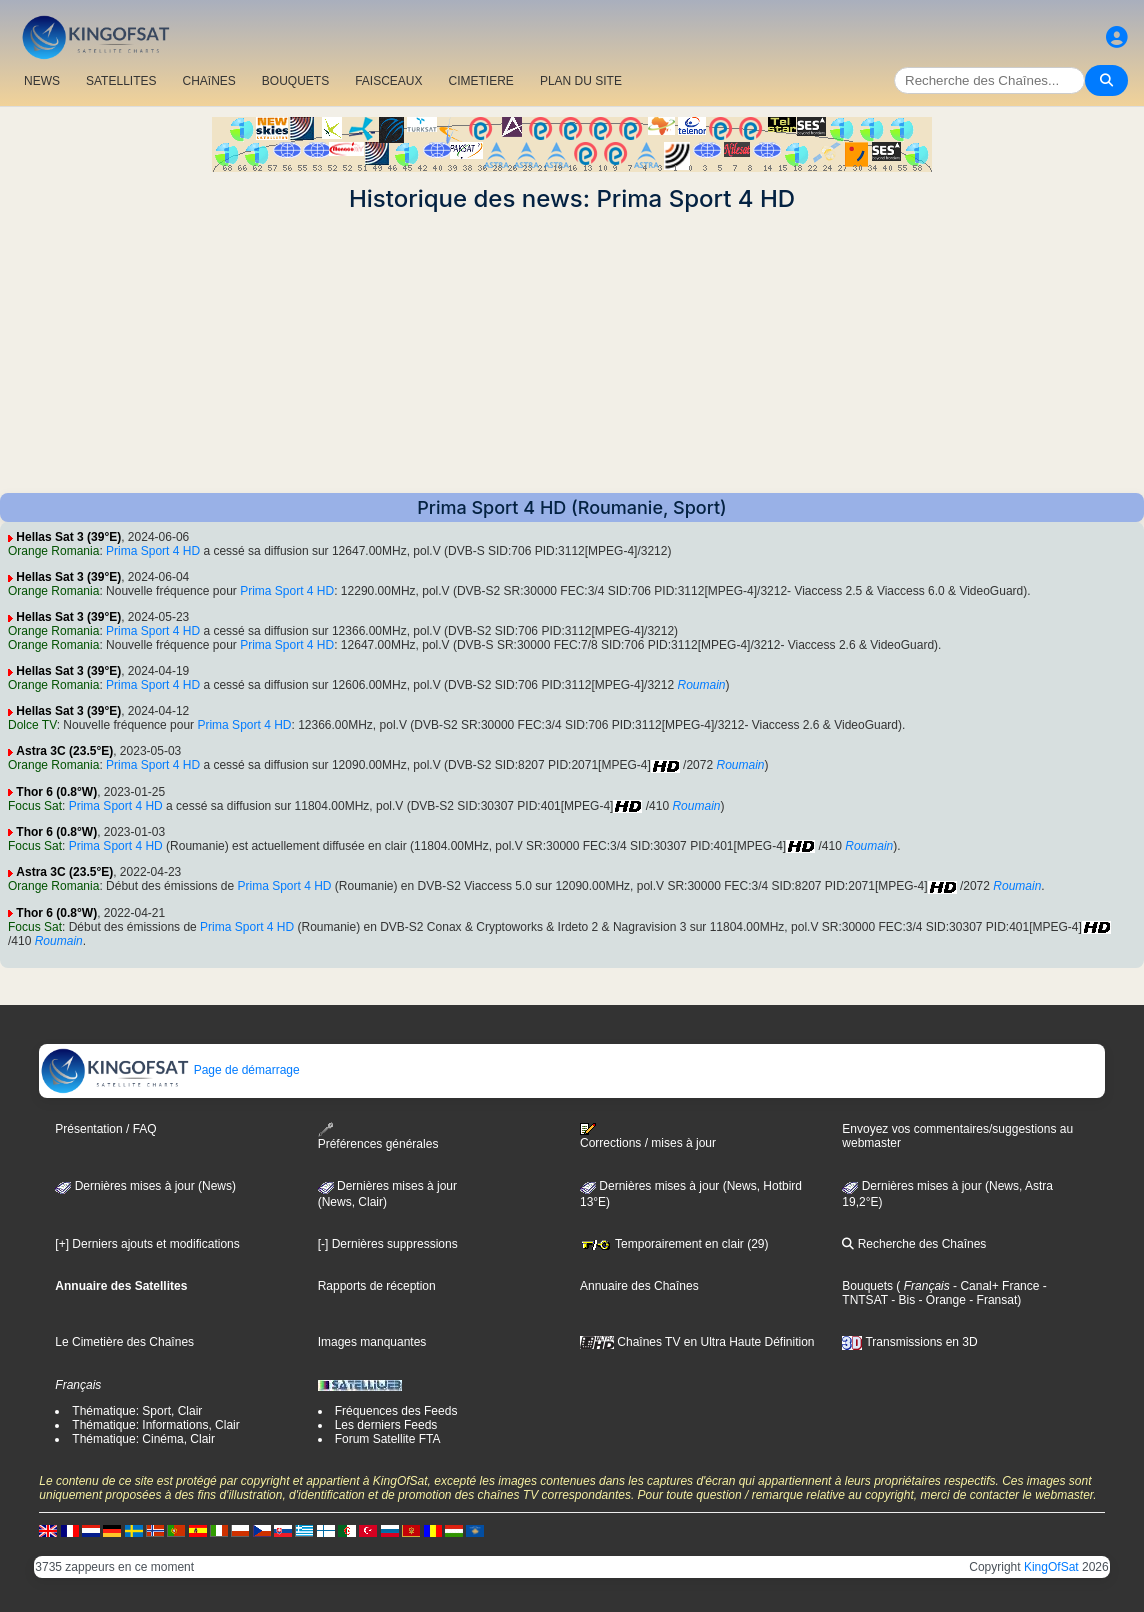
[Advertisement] (572, 353)
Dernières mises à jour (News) (145, 1186)
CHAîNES (208, 81)
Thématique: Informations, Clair (155, 1425)
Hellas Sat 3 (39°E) (68, 537)
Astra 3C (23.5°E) (64, 751)
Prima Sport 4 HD (153, 551)
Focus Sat (35, 806)
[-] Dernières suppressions (388, 1244)
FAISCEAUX (388, 81)
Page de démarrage (169, 1070)
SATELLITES (121, 81)
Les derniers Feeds (386, 1425)
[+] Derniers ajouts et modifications (147, 1244)
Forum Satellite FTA (388, 1439)
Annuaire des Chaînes (639, 1286)
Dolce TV (32, 725)
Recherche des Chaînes (914, 1244)
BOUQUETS (295, 81)
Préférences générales (378, 1136)
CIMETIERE (481, 81)
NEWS (42, 81)
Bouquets (867, 1286)
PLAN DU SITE (581, 81)
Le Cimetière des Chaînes (124, 1342)
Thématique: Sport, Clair (137, 1411)
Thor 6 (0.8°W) (56, 792)
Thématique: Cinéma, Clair (143, 1439)
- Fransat (991, 1300)
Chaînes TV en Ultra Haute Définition (697, 1342)
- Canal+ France (995, 1286)
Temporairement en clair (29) (674, 1244)
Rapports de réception (377, 1286)
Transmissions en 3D (909, 1342)
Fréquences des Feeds (396, 1411)
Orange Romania (53, 551)
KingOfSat (1051, 1567)
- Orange (940, 1300)
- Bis (901, 1300)
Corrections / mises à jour (648, 1136)
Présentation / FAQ (105, 1129)
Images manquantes (372, 1342)
